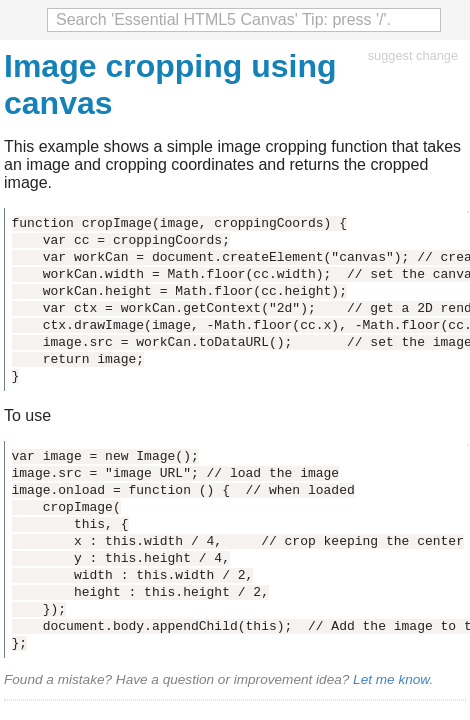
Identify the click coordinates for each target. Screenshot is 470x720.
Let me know (391, 679)
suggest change (413, 55)
